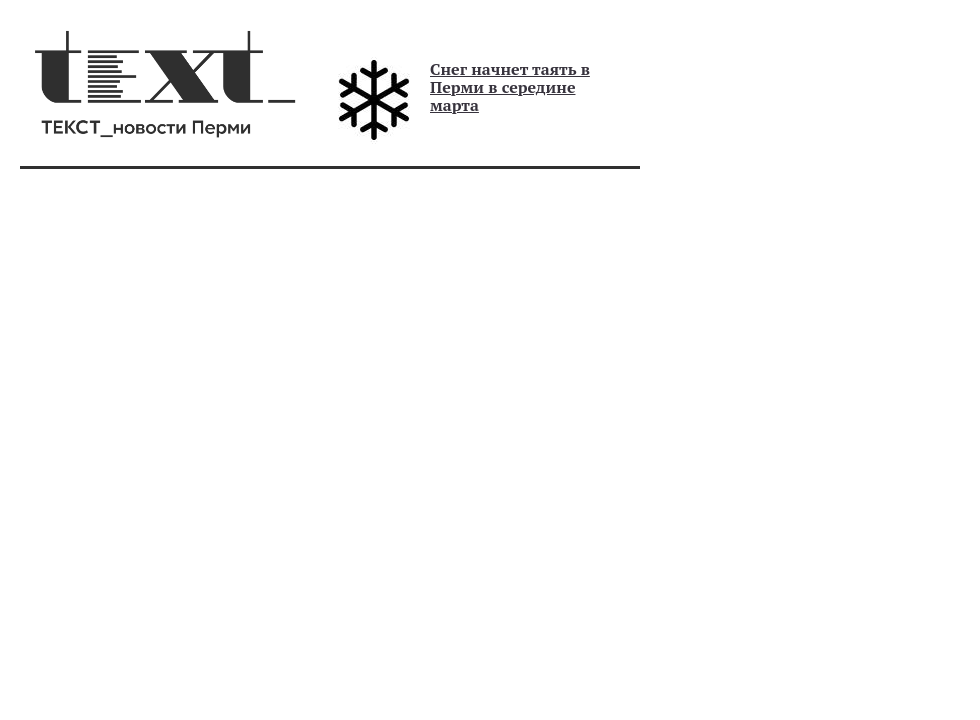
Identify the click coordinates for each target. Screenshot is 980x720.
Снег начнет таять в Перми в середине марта (510, 87)
